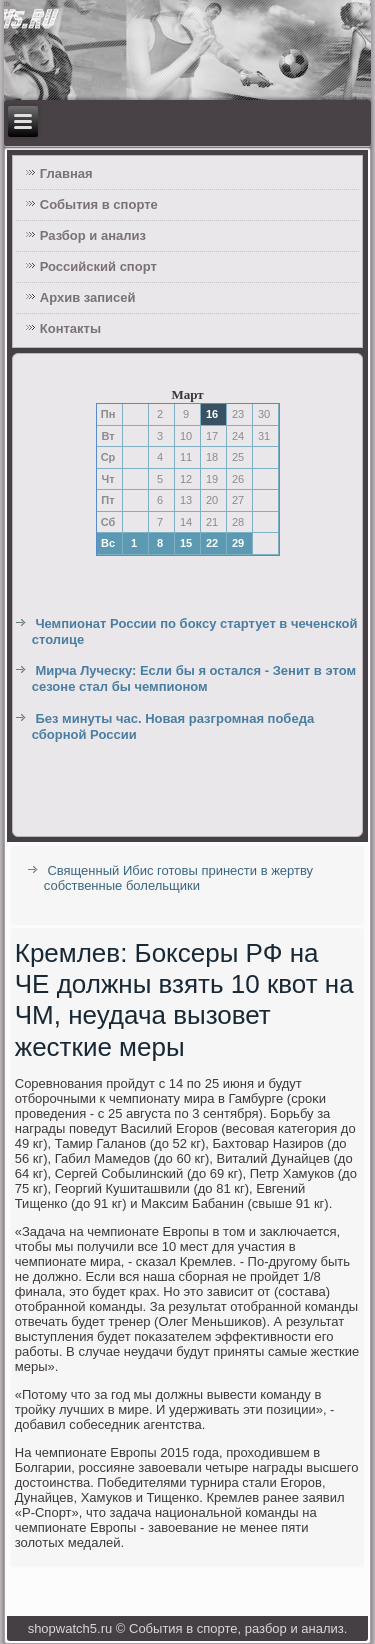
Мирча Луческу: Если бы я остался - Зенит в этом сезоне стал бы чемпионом (194, 678)
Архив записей (88, 297)
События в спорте (99, 204)
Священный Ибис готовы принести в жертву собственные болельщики (178, 878)
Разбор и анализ (93, 235)
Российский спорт (98, 266)
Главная (66, 173)
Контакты (70, 328)
